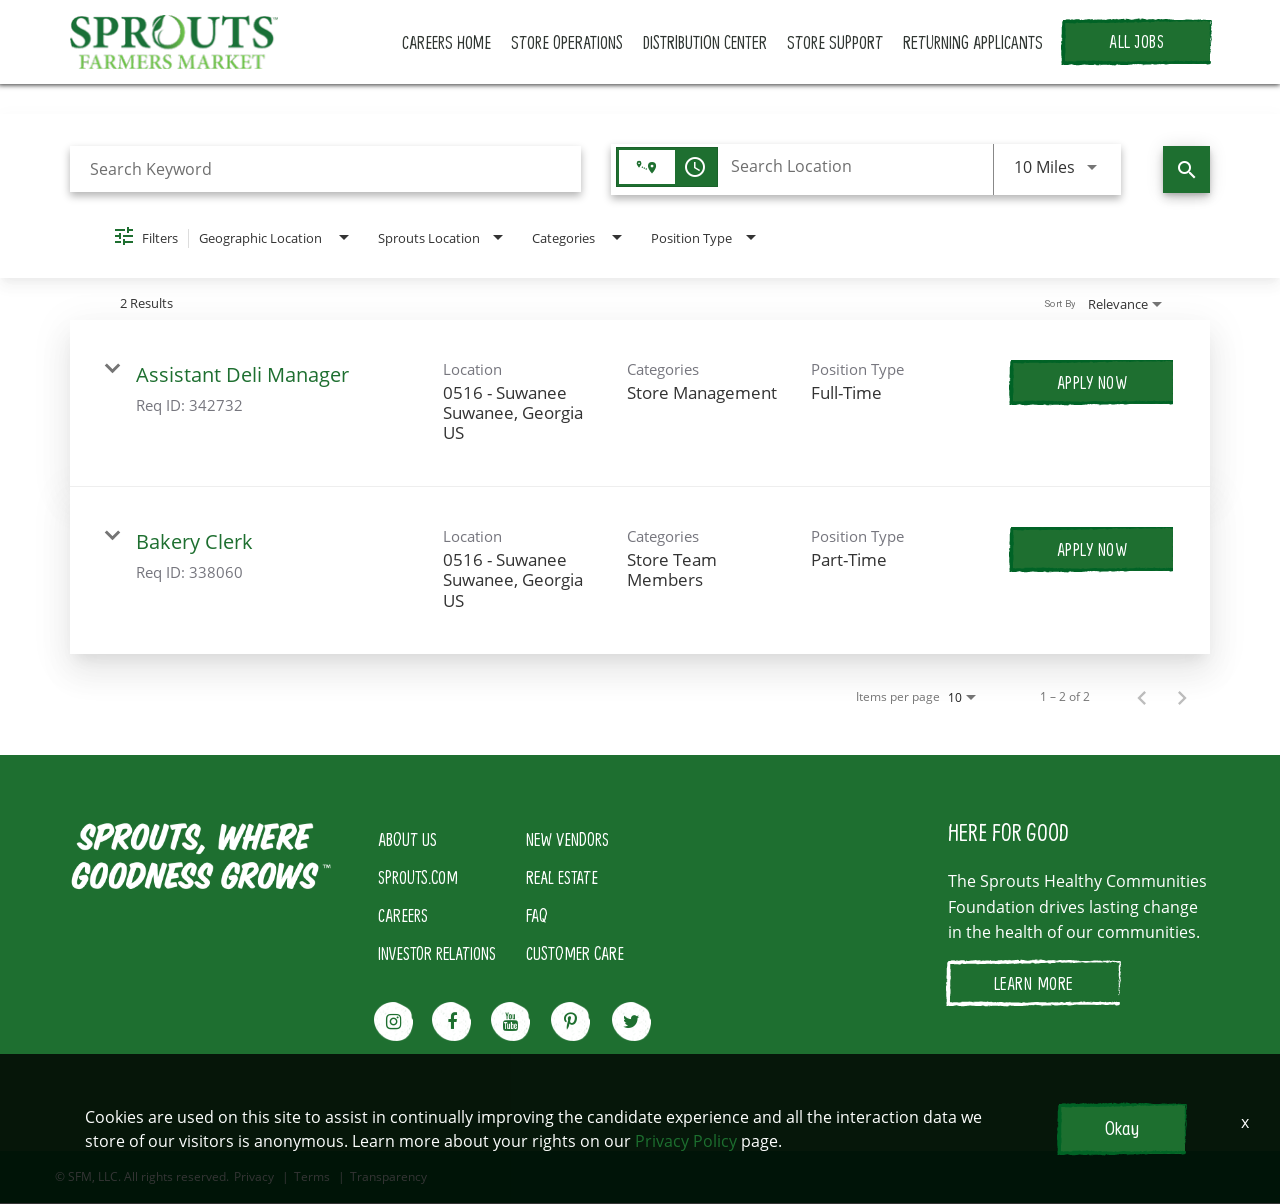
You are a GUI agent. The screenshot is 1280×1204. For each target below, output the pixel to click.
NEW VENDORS (567, 840)
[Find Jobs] (1186, 170)
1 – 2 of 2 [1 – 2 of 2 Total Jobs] (1065, 698)
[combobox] (325, 170)
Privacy (254, 1178)
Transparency (388, 1178)
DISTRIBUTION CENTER (710, 43)
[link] (640, 404)
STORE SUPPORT (838, 43)
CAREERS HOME (455, 43)
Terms (312, 1178)
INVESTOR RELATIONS (437, 954)
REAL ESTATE (562, 878)
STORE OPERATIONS (574, 43)
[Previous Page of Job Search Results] (1142, 698)
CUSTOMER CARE (575, 954)
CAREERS (403, 916)
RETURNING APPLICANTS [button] (974, 43)
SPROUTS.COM (418, 878)
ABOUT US (407, 840)
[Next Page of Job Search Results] (1182, 698)
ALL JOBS (1136, 43)
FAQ (537, 916)
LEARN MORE (1033, 984)
